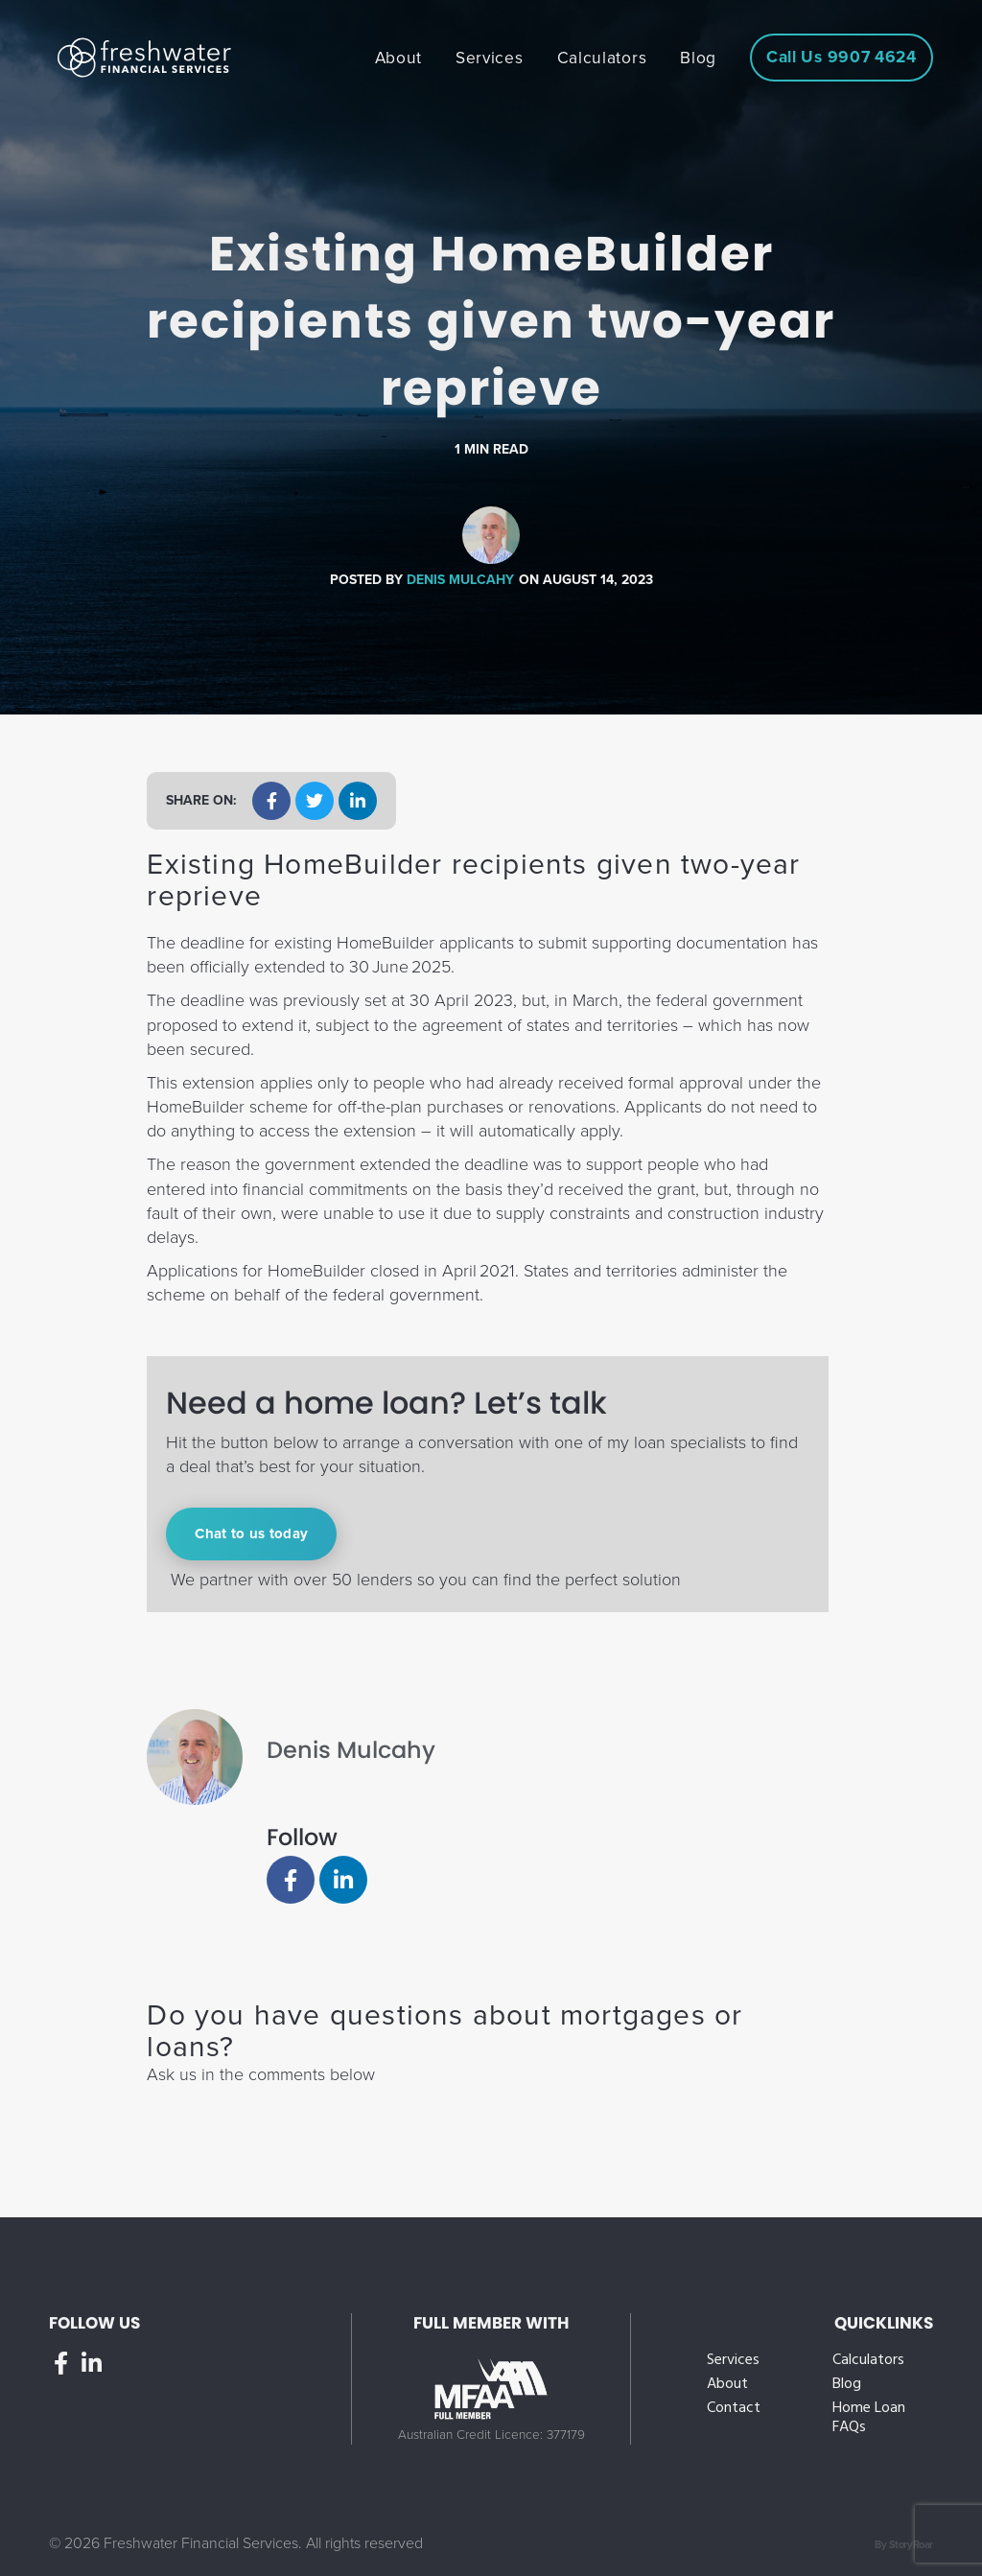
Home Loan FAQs (868, 2418)
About (727, 2385)
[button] (271, 801)
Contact (733, 2409)
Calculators (868, 2361)
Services (733, 2361)
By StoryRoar (904, 2545)
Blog (846, 2385)
